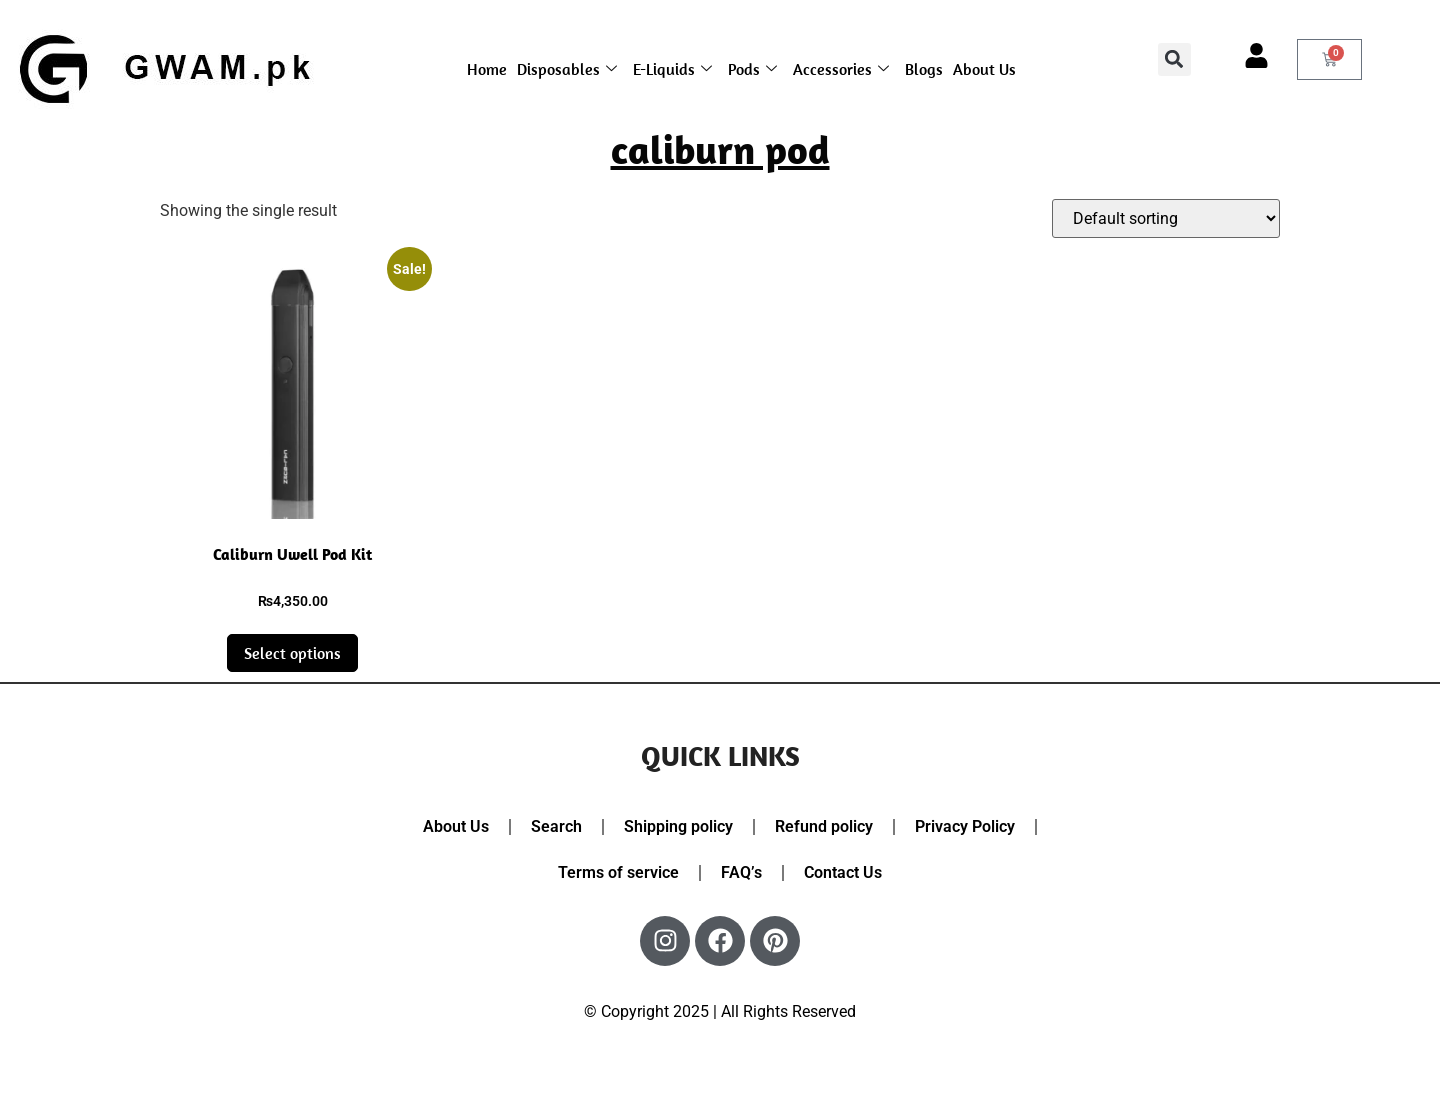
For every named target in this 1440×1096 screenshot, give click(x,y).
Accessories (841, 69)
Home (487, 69)
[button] (1174, 59)
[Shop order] (1166, 218)
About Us (984, 69)
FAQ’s (741, 872)
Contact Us (843, 872)
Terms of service (618, 872)
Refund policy (824, 826)
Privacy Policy (965, 826)
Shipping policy (678, 826)
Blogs (924, 69)
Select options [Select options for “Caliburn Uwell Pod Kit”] (292, 653)
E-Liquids (672, 69)
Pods (752, 69)
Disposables (567, 69)
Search (556, 826)
